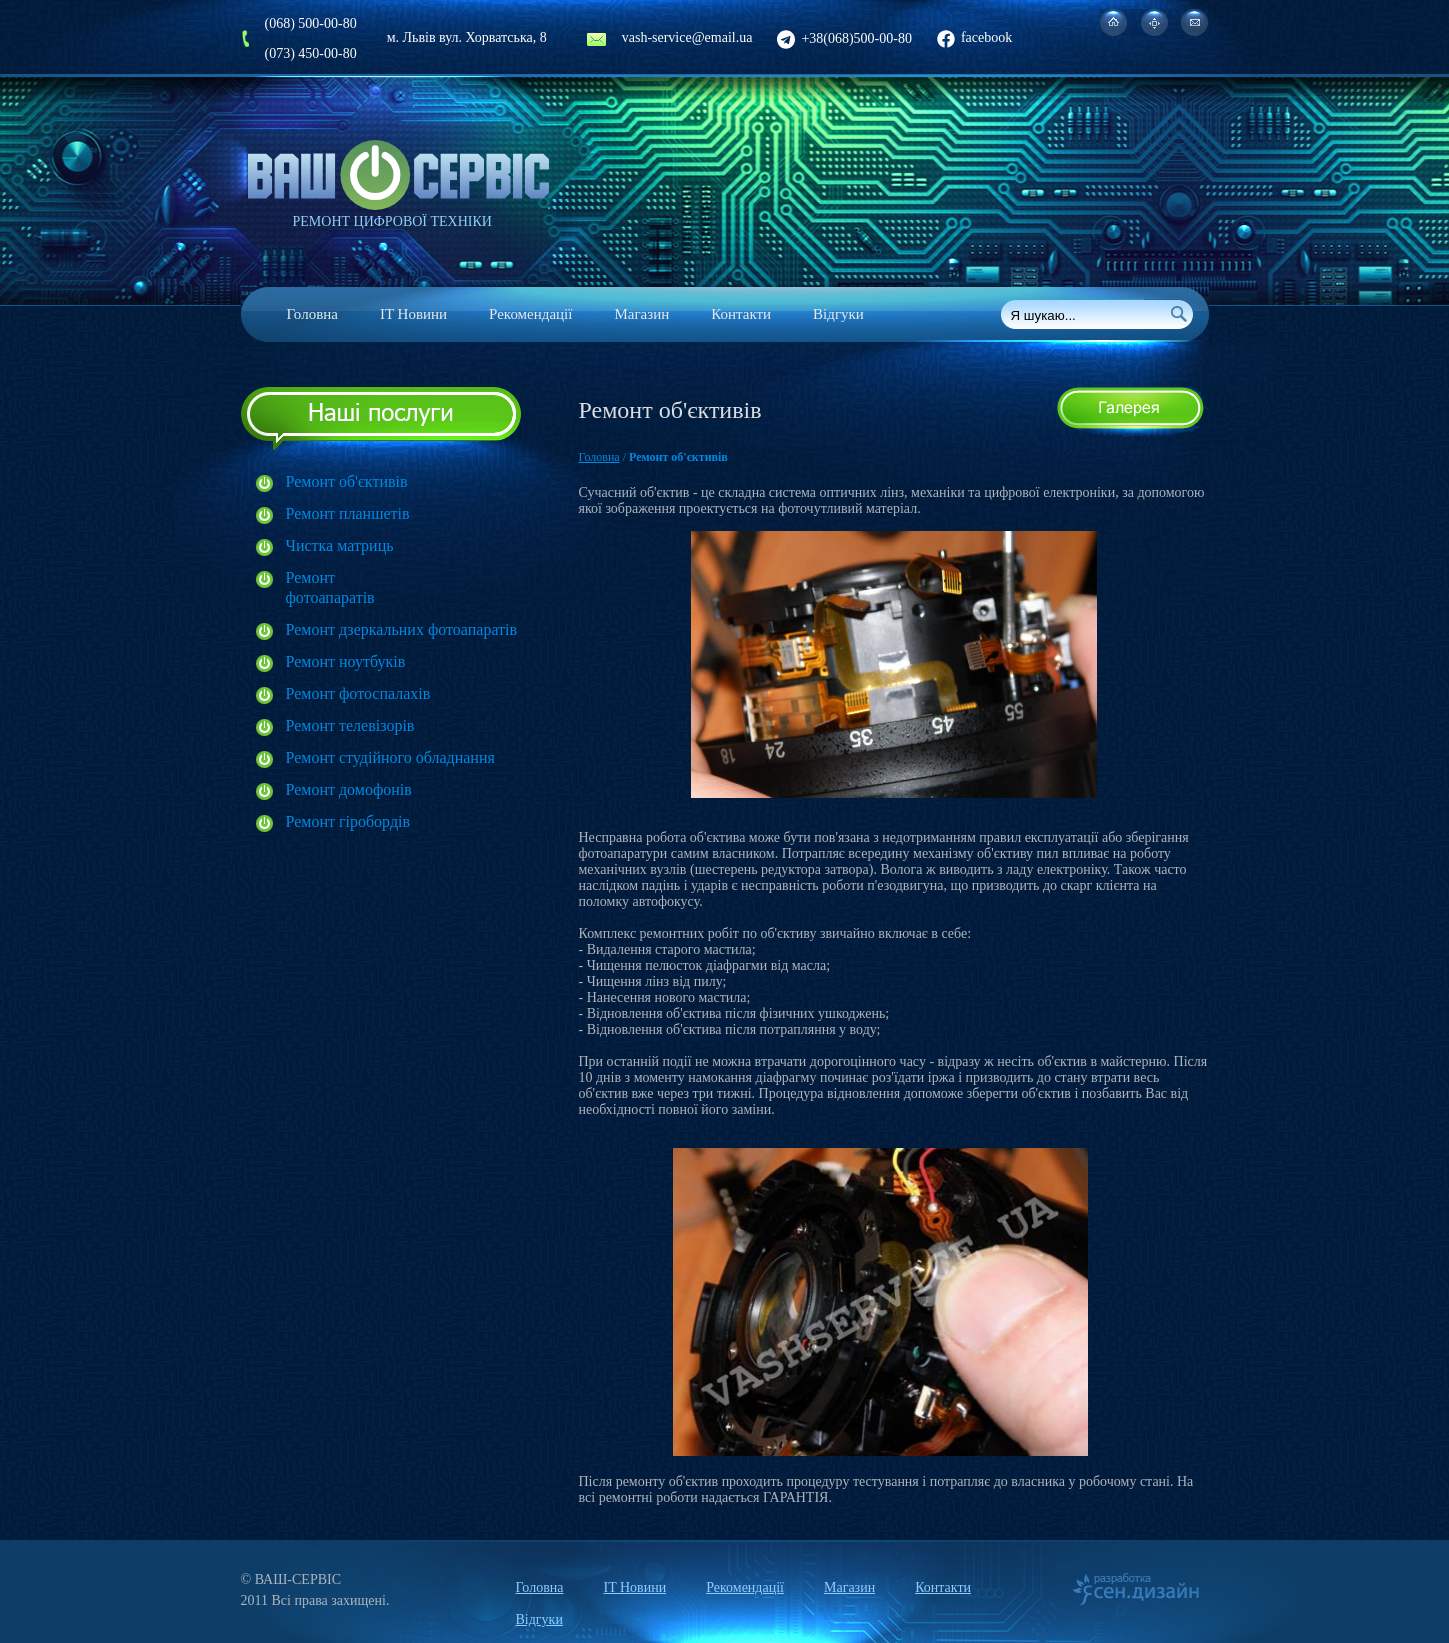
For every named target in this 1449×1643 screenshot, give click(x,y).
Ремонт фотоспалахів (358, 693)
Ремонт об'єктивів (347, 481)
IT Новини (413, 314)
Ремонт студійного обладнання (390, 757)
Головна (312, 314)
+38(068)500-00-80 (844, 38)
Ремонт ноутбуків (346, 661)
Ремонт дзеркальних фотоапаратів (402, 629)
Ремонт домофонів (349, 789)
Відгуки (838, 314)
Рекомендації (530, 314)
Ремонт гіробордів (348, 821)
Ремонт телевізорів (350, 725)
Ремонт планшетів (348, 513)
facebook (974, 37)
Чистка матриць (340, 545)
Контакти (741, 314)
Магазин (641, 314)
